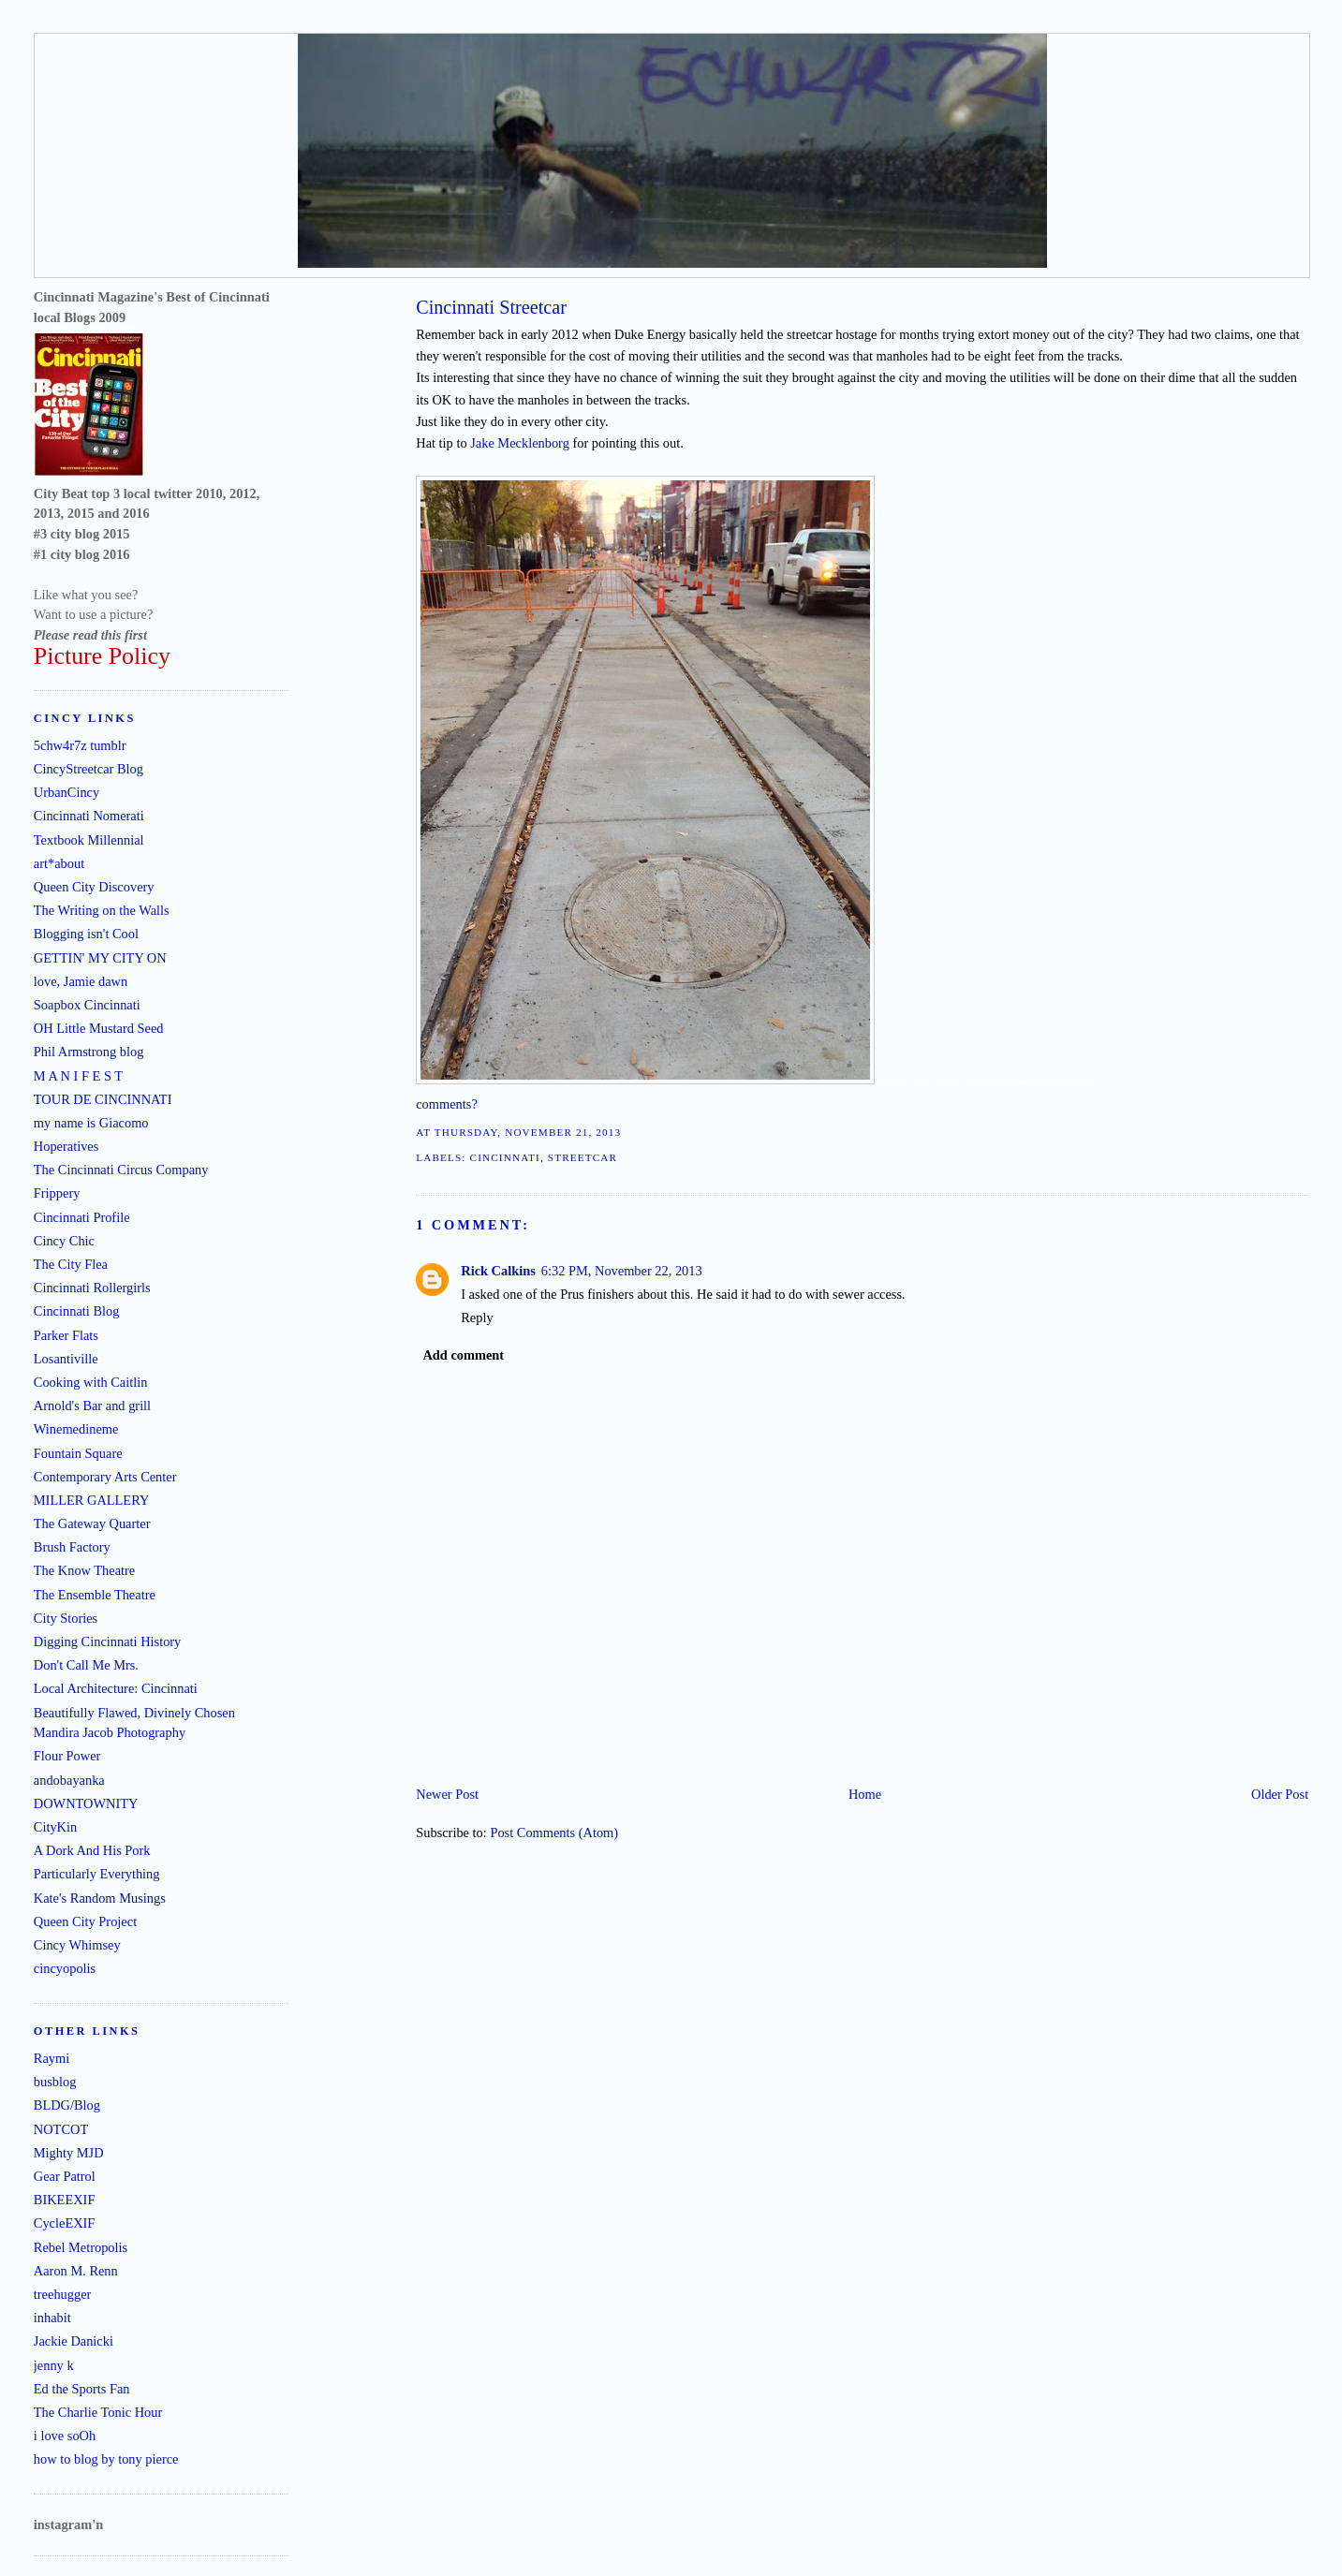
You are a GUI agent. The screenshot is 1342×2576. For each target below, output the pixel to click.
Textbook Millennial (89, 839)
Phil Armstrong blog (89, 1051)
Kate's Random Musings (100, 1898)
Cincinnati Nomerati (89, 815)
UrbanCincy (66, 792)
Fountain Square (78, 1453)
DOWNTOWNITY (86, 1803)
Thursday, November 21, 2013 (528, 1132)
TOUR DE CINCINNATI (103, 1099)
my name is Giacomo (91, 1122)
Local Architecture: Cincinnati (116, 1688)
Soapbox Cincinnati (87, 1004)
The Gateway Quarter (92, 1523)
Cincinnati (505, 1157)
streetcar (582, 1157)
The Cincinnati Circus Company (121, 1169)
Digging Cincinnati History (108, 1641)
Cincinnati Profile (82, 1217)
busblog (55, 2081)
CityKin (55, 1826)
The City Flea (71, 1264)
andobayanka (69, 1780)
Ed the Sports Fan (82, 2388)
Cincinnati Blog (77, 1310)
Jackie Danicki (73, 2340)
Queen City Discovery (94, 886)
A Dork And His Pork (92, 1850)
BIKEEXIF (65, 2199)
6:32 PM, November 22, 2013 (621, 1270)
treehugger (63, 2294)
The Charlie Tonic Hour (98, 2412)
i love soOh (65, 2435)
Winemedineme (76, 1428)
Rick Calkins (498, 1270)
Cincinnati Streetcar (491, 307)
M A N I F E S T (78, 1075)
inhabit (52, 2317)
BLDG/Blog (67, 2105)
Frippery (57, 1192)
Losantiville (66, 1358)
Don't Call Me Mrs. (86, 1664)
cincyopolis (65, 1968)
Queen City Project (85, 1921)
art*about (59, 863)
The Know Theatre (84, 1570)
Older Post (1279, 1794)
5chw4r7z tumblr (80, 745)
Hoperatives (66, 1146)
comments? (447, 1104)
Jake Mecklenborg (519, 442)
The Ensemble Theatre (94, 1594)
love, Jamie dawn (80, 981)
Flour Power (67, 1755)
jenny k (54, 2365)
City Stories (65, 1618)
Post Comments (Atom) (554, 1832)
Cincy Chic (64, 1240)
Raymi (51, 2058)
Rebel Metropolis (80, 2247)
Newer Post (447, 1794)
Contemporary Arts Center (105, 1476)
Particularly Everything (97, 1873)
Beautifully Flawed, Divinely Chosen (134, 1712)
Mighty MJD (69, 2152)
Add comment (463, 1354)
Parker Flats (66, 1335)
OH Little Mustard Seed (99, 1028)
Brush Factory (72, 1546)
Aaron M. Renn (76, 2270)
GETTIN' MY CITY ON (100, 957)
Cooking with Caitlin (91, 1382)
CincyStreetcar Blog (88, 768)
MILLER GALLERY (92, 1500)
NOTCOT (61, 2129)
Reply (477, 1317)
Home (864, 1794)
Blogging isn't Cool (86, 933)
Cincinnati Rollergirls (92, 1287)
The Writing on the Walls (102, 910)
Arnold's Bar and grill (92, 1405)
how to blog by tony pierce (106, 2458)
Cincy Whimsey (77, 1944)
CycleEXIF (65, 2222)
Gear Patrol (65, 2176)
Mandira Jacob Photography (109, 1732)
